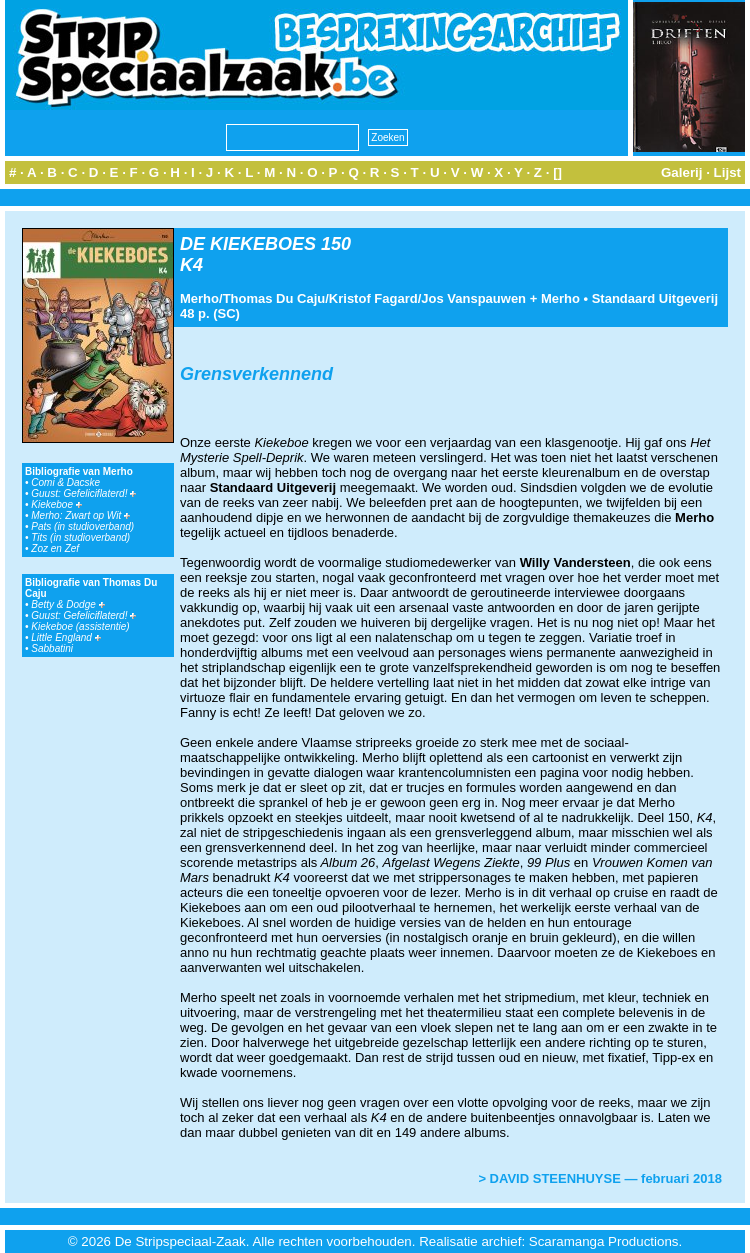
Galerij (682, 172)
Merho (199, 298)
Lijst (727, 172)
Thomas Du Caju (274, 298)
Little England (65, 637)
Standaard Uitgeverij (655, 298)
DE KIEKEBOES (248, 244)
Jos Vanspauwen (473, 298)
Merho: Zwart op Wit (80, 515)
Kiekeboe (56, 504)
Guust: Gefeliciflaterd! (83, 493)
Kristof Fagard (373, 298)
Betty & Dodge (67, 604)
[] (557, 172)
